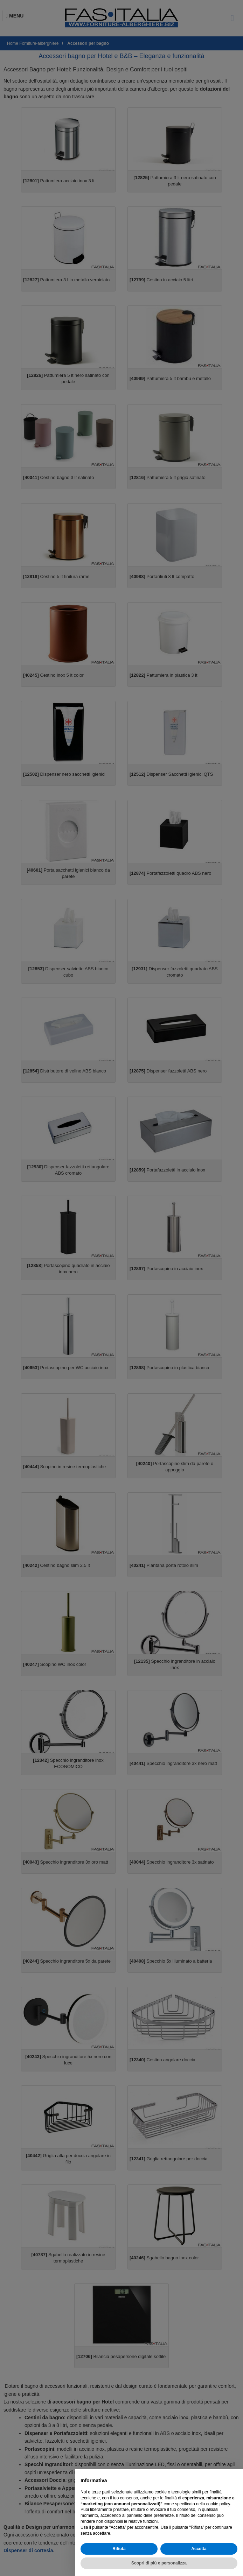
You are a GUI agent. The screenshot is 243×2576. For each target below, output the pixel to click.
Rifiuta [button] (118, 2548)
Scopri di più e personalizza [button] (159, 2563)
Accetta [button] (198, 2548)
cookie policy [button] (218, 2503)
